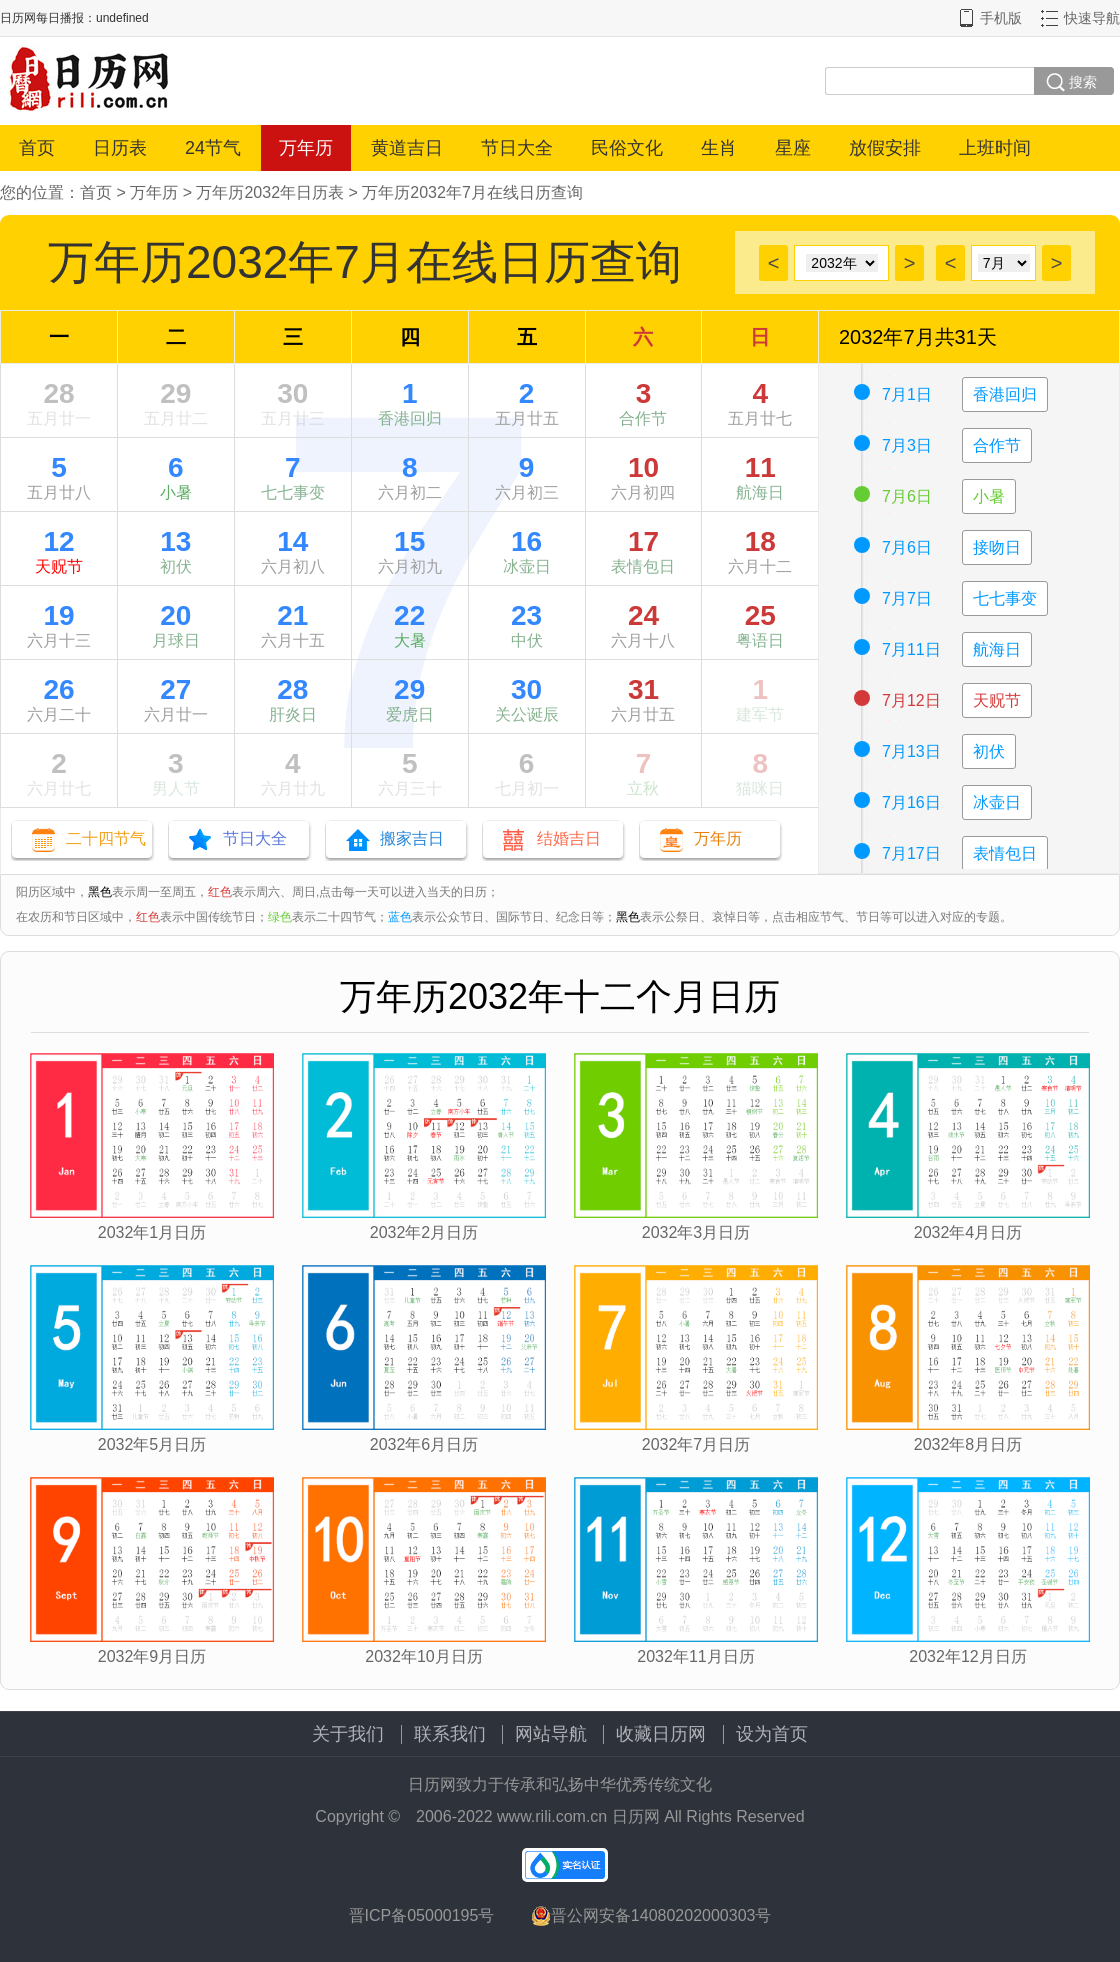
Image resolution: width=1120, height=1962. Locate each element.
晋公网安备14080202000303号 (651, 1916)
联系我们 (450, 1734)
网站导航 (551, 1734)
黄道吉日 (407, 148)
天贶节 (59, 566)
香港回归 (410, 418)
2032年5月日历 (152, 1444)
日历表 (120, 148)
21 (292, 615)
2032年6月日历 (424, 1444)
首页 (37, 148)
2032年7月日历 (696, 1444)
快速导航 (1092, 18)
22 (409, 615)
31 (643, 689)
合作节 (643, 418)
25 (760, 615)
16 (526, 541)
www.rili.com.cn (552, 1816)
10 (643, 467)
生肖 (719, 148)
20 (175, 615)
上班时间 (995, 148)
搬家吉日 (412, 838)
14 (292, 541)
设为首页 (772, 1734)
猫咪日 (760, 788)
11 (760, 467)
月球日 (176, 640)
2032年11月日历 (695, 1656)
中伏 (527, 640)
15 (409, 541)
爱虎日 (410, 714)
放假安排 (885, 148)
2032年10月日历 (423, 1656)
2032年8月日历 (968, 1444)
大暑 (410, 640)
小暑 (176, 492)
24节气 (213, 148)
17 (643, 541)
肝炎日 (293, 714)
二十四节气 (106, 838)
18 (760, 541)
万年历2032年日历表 (270, 192)
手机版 (1001, 18)
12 (58, 541)
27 (175, 689)
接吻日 (997, 547)
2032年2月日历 (424, 1232)
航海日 (760, 492)
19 (58, 615)
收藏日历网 (661, 1734)
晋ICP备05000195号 (422, 1915)
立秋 (643, 788)
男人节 (176, 788)
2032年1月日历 (152, 1232)
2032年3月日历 (696, 1232)
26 (58, 689)
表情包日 (643, 566)
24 (643, 615)
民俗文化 (627, 148)
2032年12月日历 (967, 1656)
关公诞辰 (527, 714)
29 (175, 393)
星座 (793, 148)
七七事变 (293, 492)
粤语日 (760, 640)
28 (58, 393)
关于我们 (348, 1734)
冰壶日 (527, 566)
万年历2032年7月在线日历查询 (472, 192)
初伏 (176, 566)
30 (292, 393)
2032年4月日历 (968, 1232)
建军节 (760, 714)
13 (175, 541)
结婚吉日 (569, 838)
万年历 (306, 148)
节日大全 (517, 148)
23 (526, 615)
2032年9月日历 (152, 1656)
